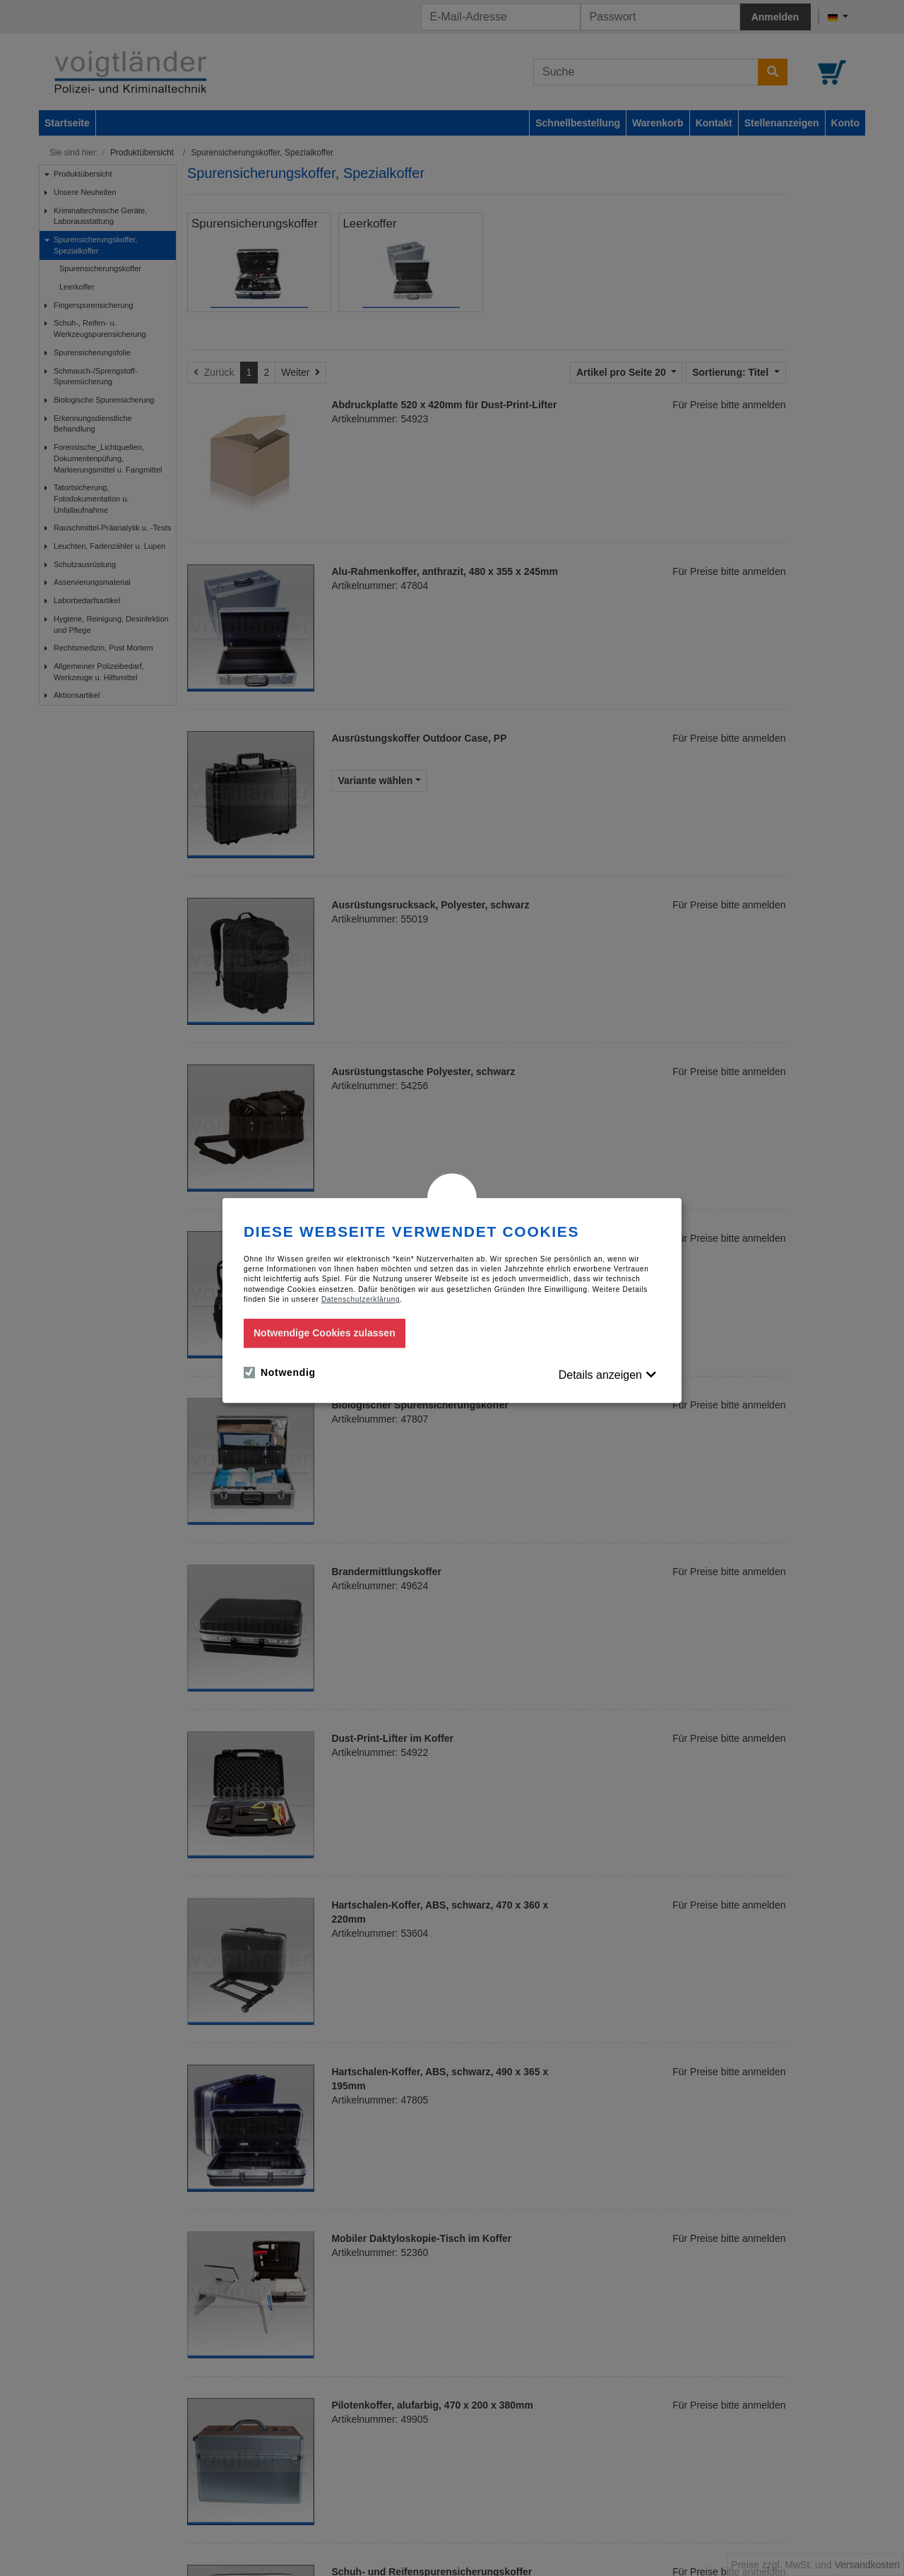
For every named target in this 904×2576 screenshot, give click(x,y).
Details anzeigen (600, 1375)
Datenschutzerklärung (360, 1299)
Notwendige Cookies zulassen (325, 1333)
